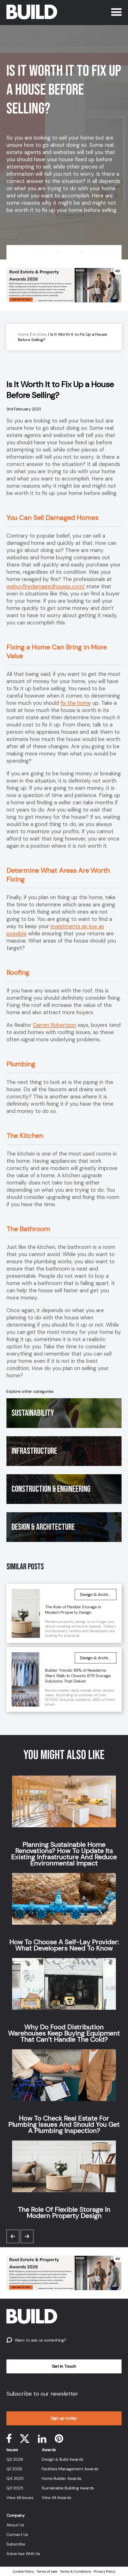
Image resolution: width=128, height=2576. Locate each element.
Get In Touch (64, 2366)
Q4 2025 (15, 2478)
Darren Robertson (54, 1025)
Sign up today (64, 2418)
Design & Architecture (43, 1527)
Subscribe (15, 2544)
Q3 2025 (14, 2488)
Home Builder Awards (61, 2478)
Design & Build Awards (62, 2459)
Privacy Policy (104, 2571)
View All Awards (56, 2497)
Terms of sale (47, 2571)
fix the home (76, 703)
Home (23, 334)
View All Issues (19, 2497)
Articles (39, 334)
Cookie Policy (23, 2571)
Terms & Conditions (75, 2571)
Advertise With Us (23, 2553)
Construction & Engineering (51, 1489)
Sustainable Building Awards (68, 2488)
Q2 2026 (14, 2459)
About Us (15, 2525)
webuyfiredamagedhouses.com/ (45, 586)
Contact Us (17, 2534)
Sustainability (33, 1413)
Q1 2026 (14, 2469)
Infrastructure (34, 1451)
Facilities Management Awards (70, 2469)
